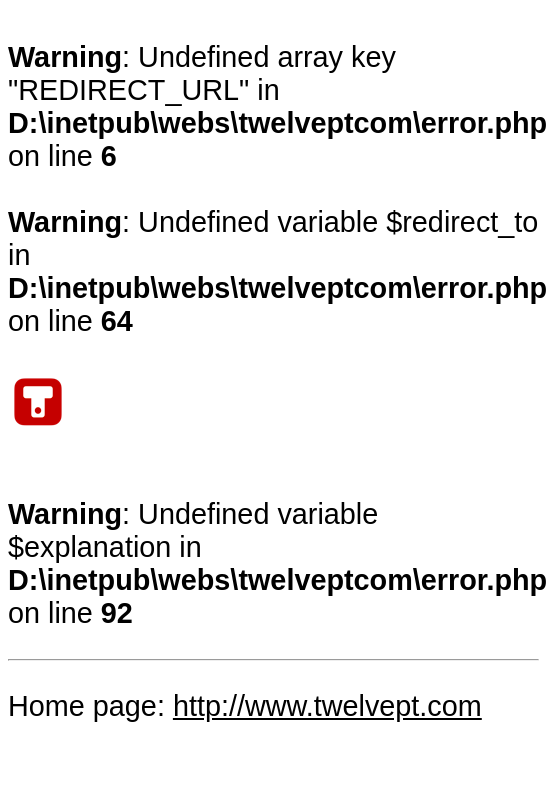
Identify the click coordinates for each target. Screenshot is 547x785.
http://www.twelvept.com (327, 706)
